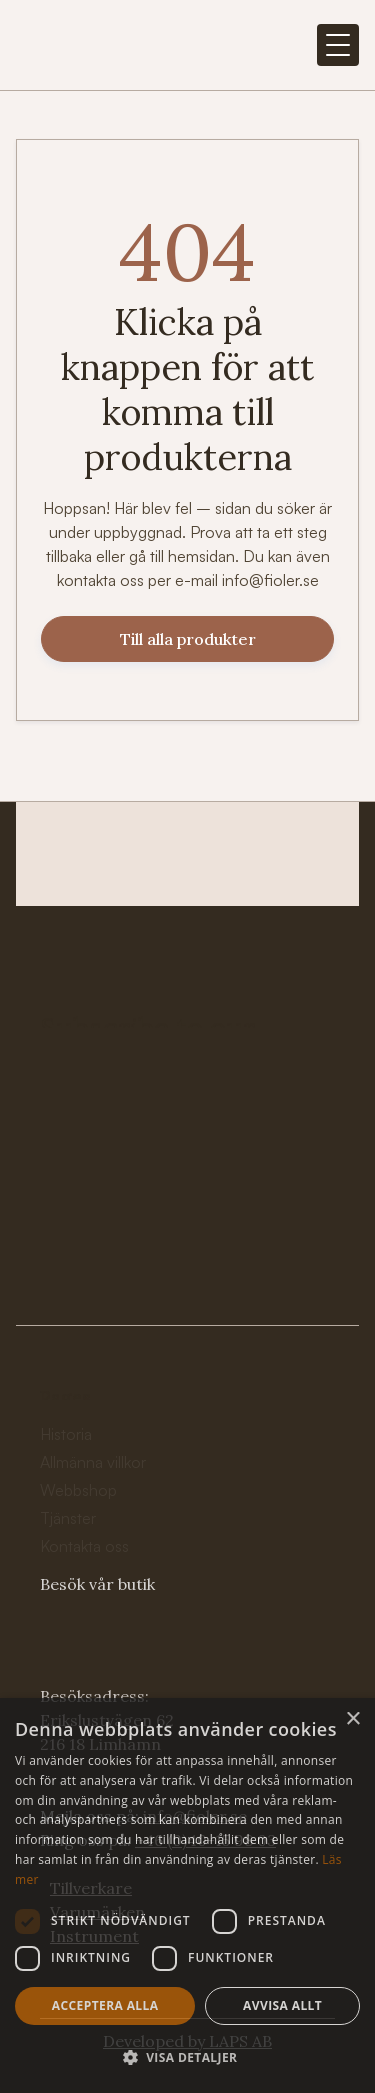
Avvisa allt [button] (282, 2005)
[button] (338, 45)
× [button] (352, 1719)
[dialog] (187, 1895)
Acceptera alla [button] (105, 2005)
